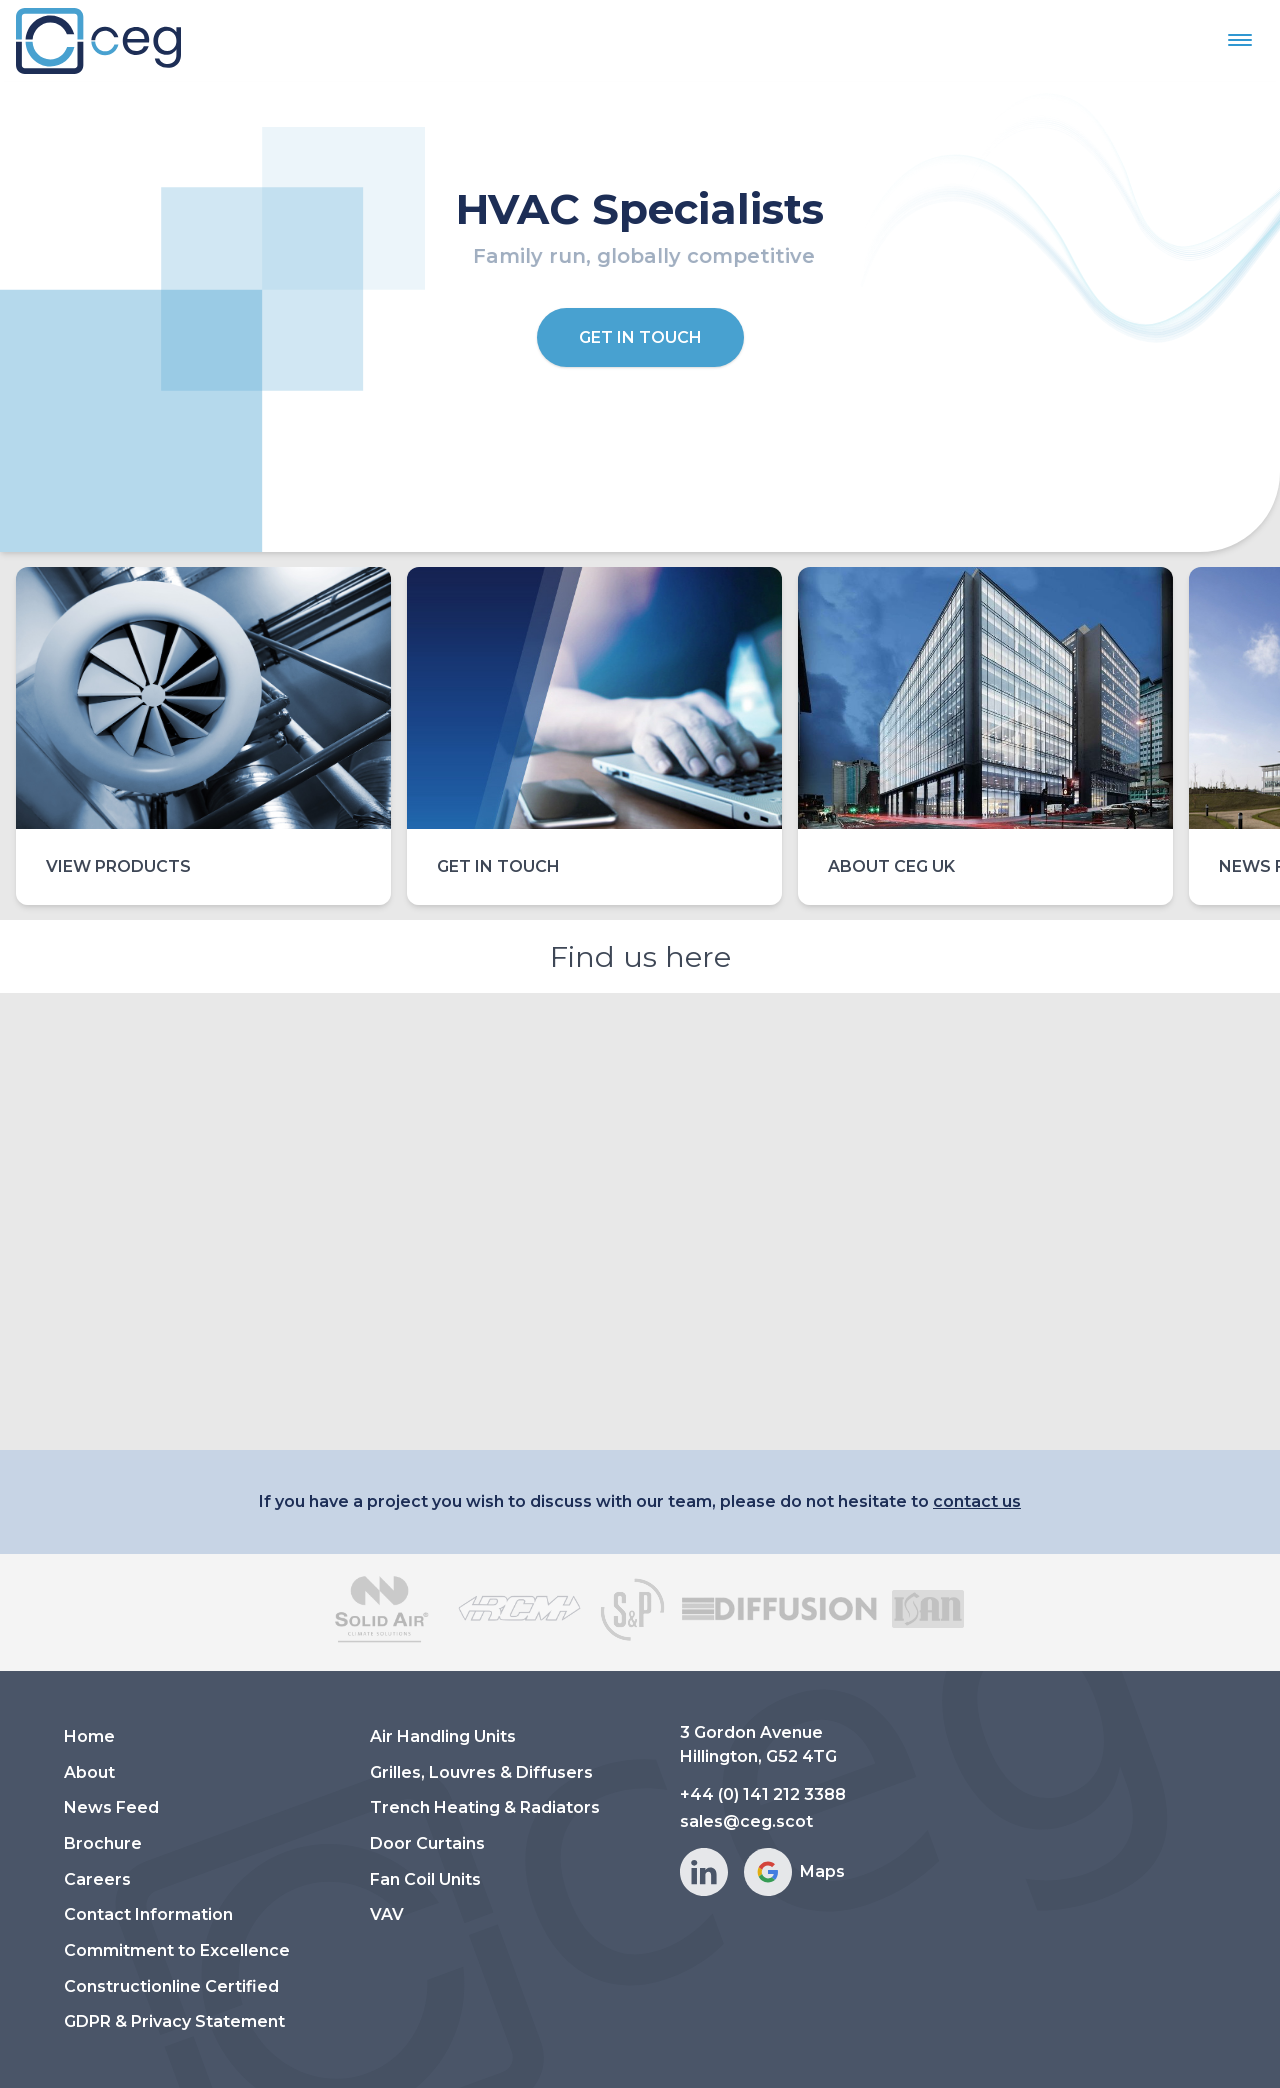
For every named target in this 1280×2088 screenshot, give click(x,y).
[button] (1240, 40)
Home (89, 1736)
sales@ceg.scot (746, 1821)
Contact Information (148, 1914)
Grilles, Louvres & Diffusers (481, 1772)
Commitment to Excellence (177, 1950)
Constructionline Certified (171, 1986)
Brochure (103, 1843)
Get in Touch (640, 337)
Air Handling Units (443, 1736)
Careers (97, 1879)
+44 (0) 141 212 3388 (763, 1794)
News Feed (111, 1807)
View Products (118, 866)
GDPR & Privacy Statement (174, 2021)
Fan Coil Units (425, 1879)
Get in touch (498, 866)
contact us (977, 1501)
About (89, 1772)
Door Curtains (427, 1843)
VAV (387, 1914)
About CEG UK (891, 866)
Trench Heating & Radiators (485, 1807)
